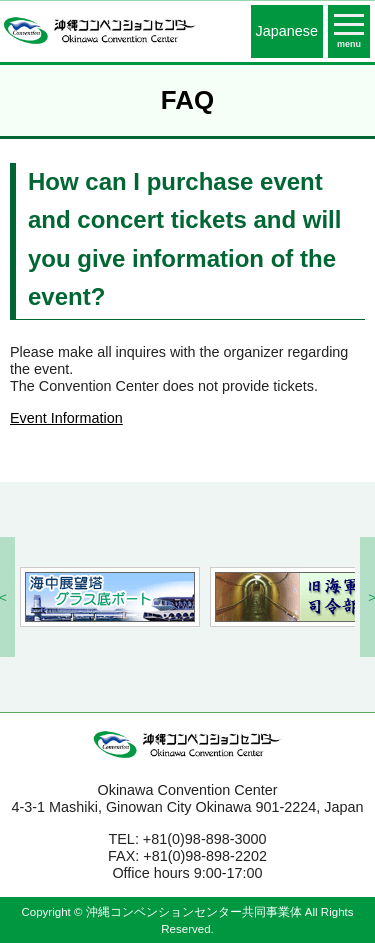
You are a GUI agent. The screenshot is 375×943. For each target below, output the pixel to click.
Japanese (287, 31)
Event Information (66, 418)
